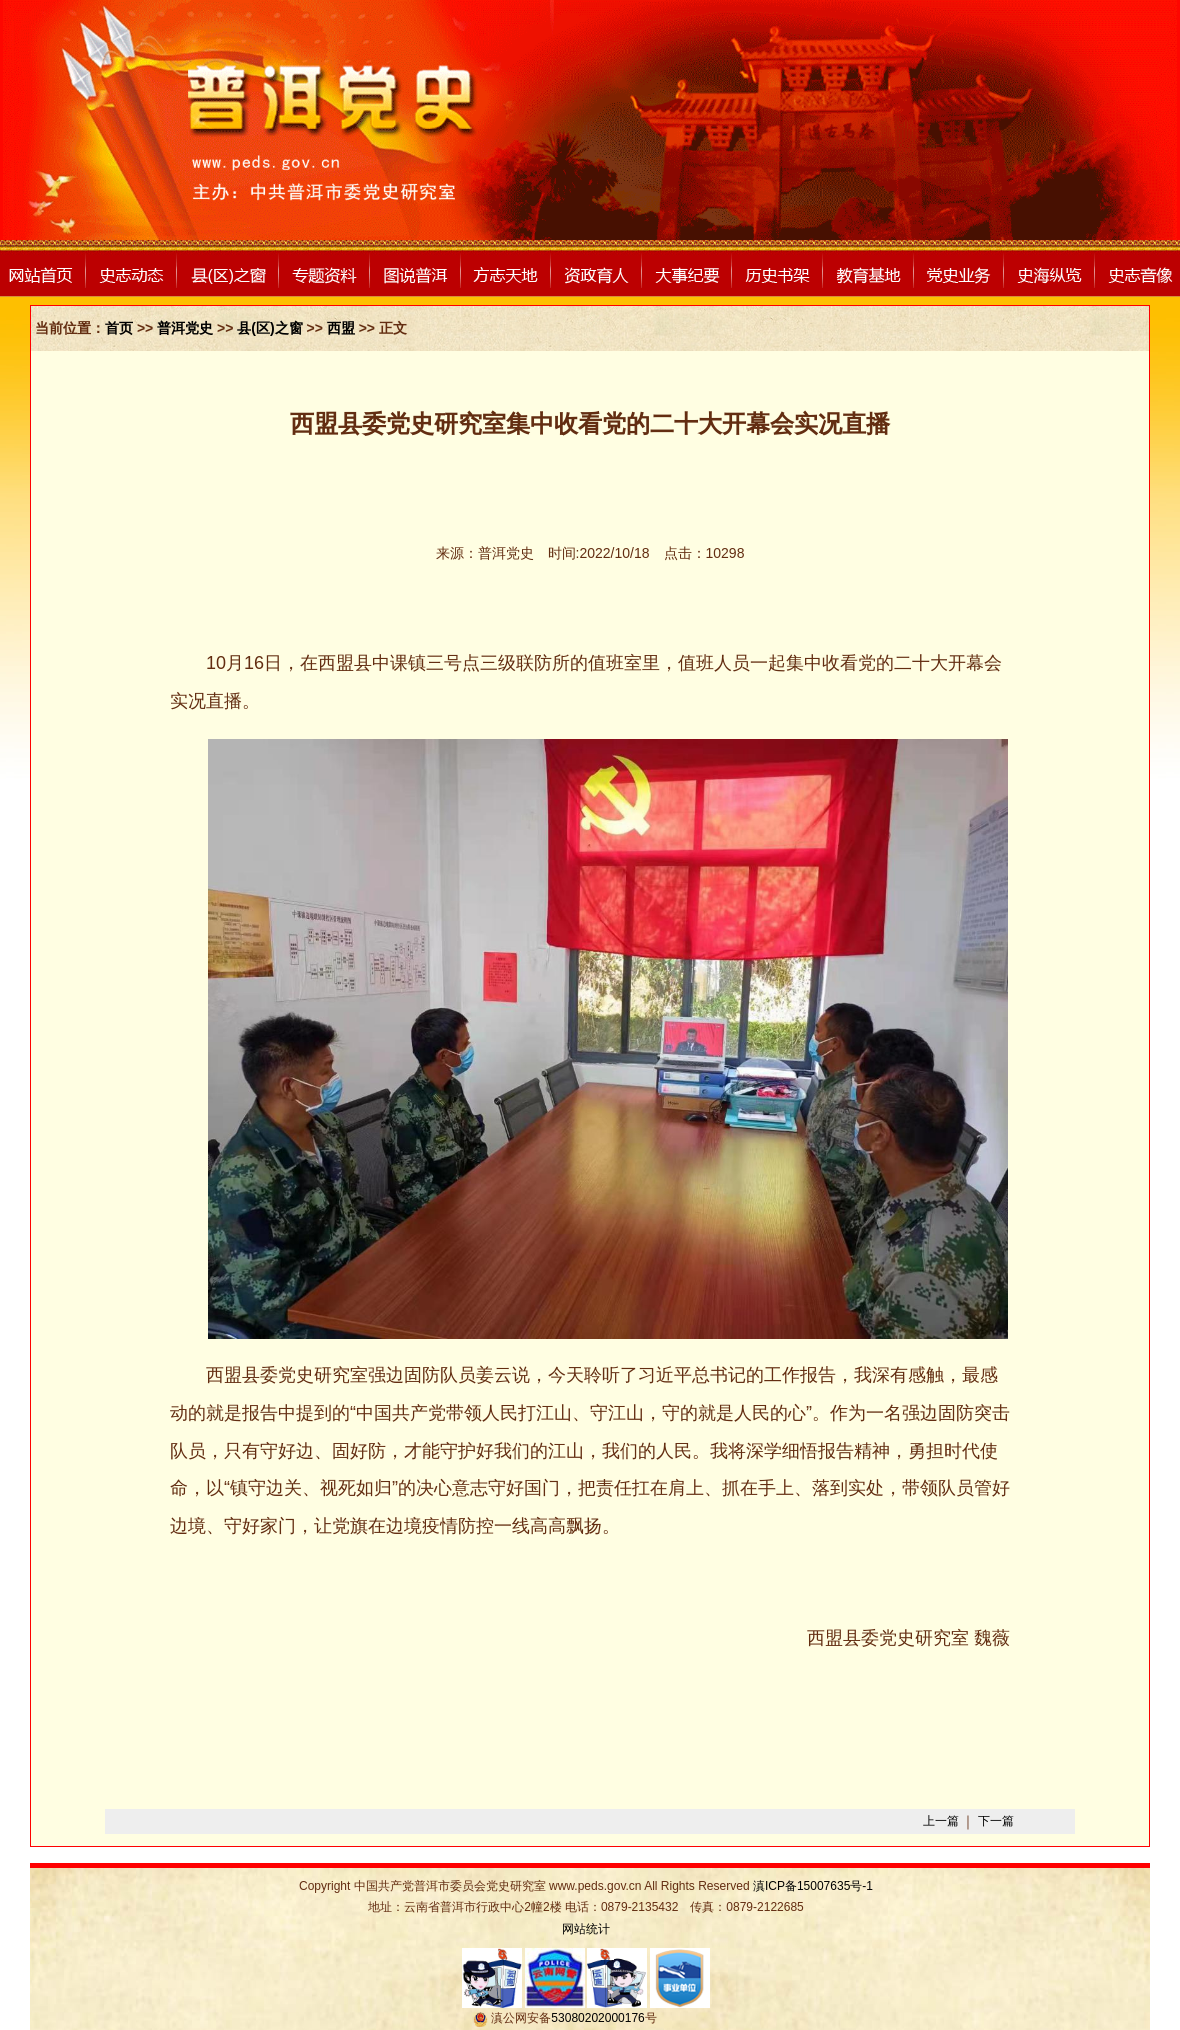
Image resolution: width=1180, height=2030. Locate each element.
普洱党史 (185, 328)
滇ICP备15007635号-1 (813, 1886)
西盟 (341, 328)
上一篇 (941, 1821)
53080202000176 (597, 2018)
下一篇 (996, 1821)
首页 (119, 328)
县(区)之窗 (269, 328)
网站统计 (586, 1929)
